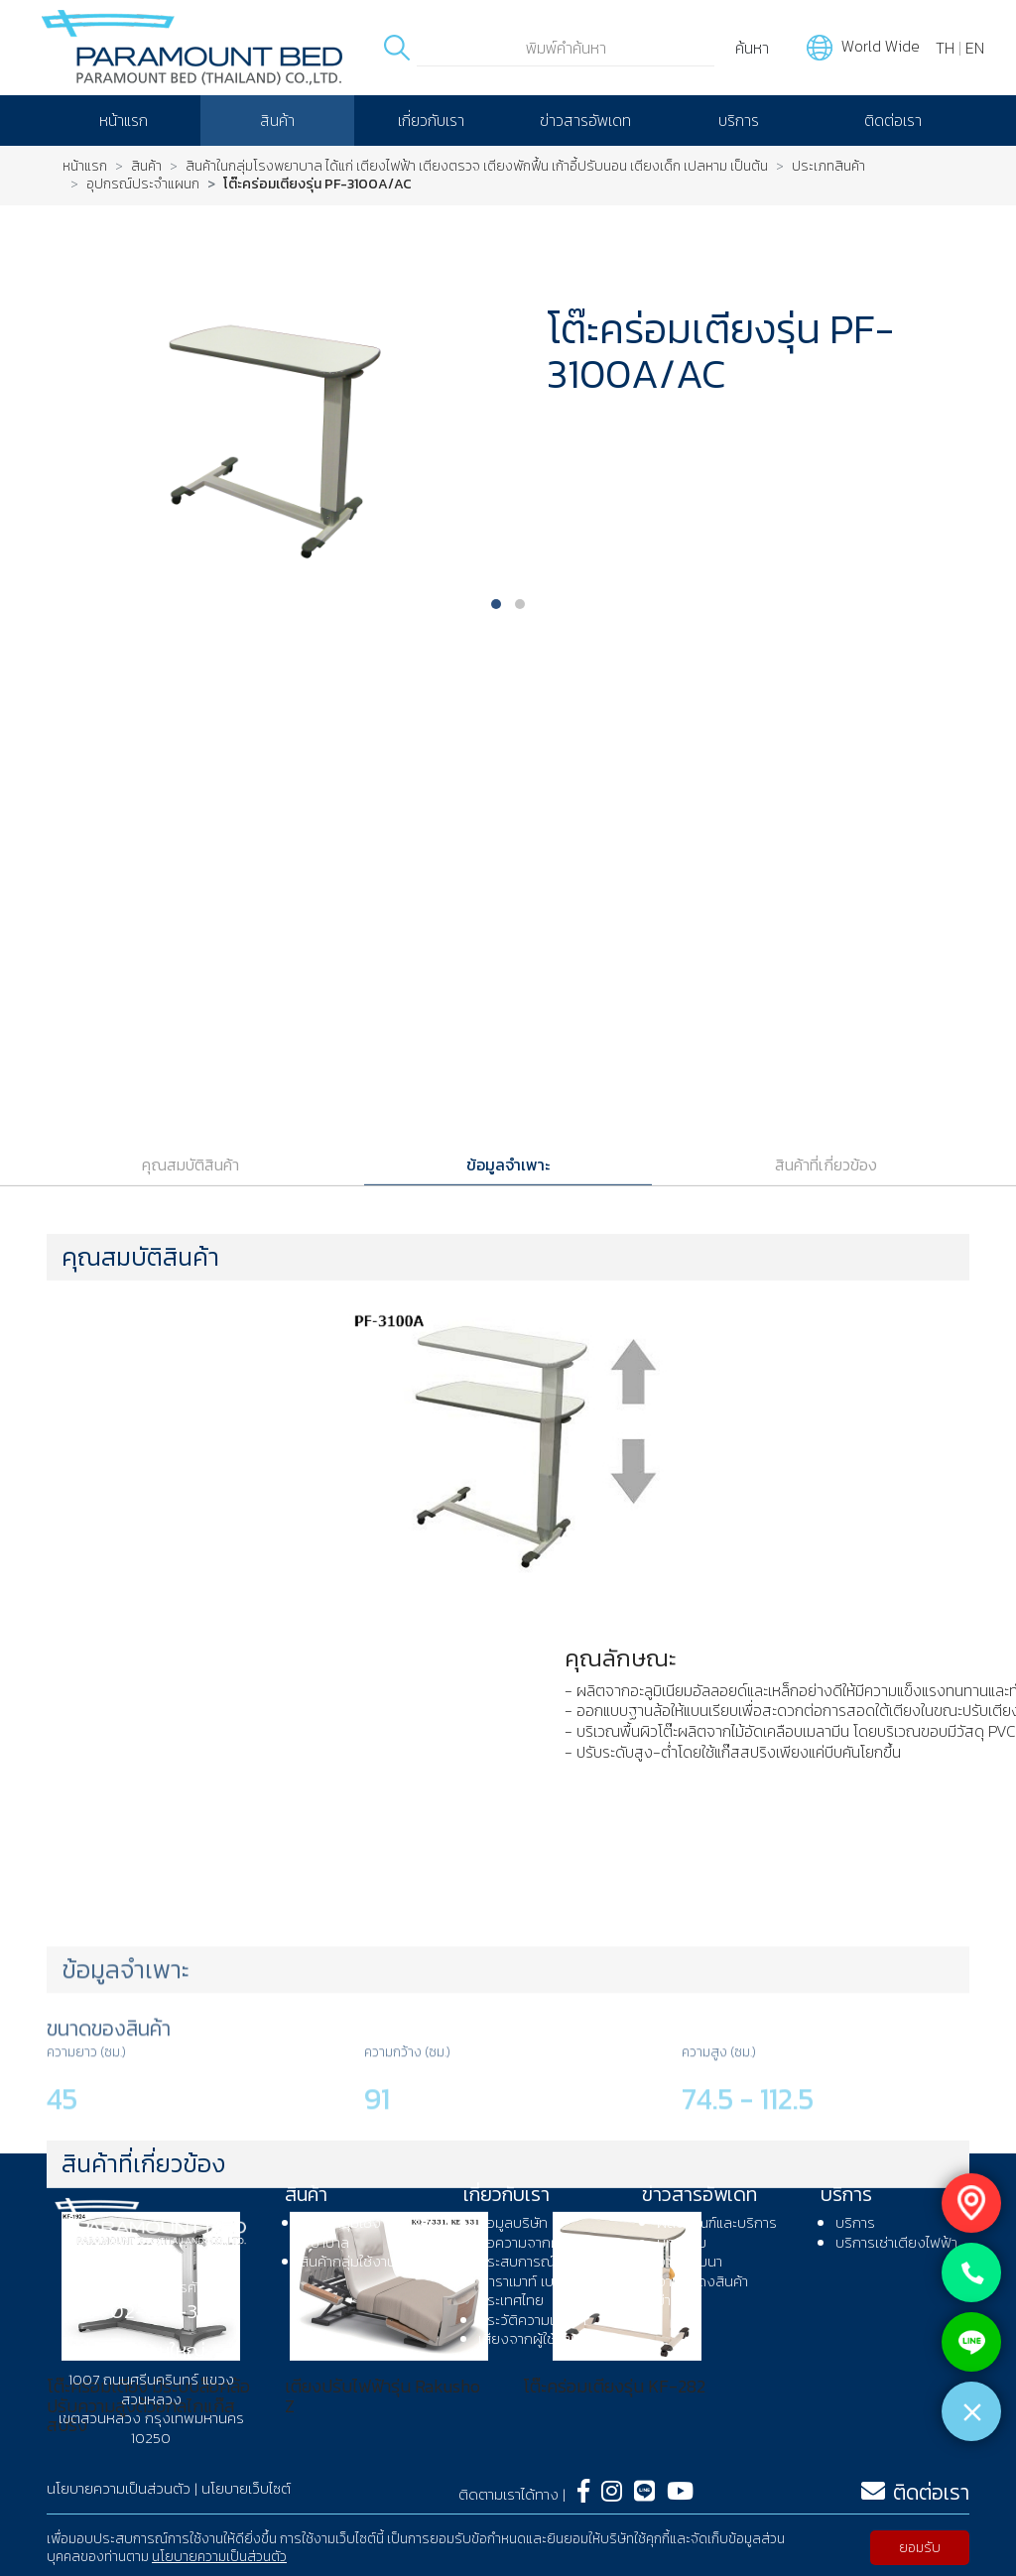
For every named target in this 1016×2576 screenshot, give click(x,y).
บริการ (738, 120)
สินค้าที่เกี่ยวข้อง (826, 1767)
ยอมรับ (920, 2547)
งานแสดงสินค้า (702, 2280)
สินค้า (277, 120)
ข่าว (668, 2299)
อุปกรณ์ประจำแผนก (142, 184)
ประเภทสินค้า (828, 167)
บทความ (681, 2242)
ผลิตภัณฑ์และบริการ (717, 2222)
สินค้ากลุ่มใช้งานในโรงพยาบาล (365, 2232)
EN (974, 48)
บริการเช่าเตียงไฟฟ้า (896, 2242)
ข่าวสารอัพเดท (585, 120)
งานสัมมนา (689, 2261)
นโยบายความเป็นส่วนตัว (219, 2556)
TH (945, 48)
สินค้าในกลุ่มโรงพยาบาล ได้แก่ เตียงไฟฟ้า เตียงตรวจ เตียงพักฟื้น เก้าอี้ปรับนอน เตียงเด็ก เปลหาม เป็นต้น (477, 167)
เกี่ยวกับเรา (431, 120)
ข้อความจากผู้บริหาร (539, 2242)
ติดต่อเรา (893, 120)
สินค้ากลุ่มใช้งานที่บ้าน (364, 2261)
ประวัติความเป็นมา (532, 2319)
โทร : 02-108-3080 (151, 2310)
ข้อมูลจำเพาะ (508, 1767)
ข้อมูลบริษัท (513, 2222)
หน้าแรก (123, 120)
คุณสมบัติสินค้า (190, 1767)
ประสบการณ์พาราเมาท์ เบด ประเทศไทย (521, 2280)
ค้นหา (752, 48)
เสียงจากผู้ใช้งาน (528, 2338)
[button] (496, 604)
